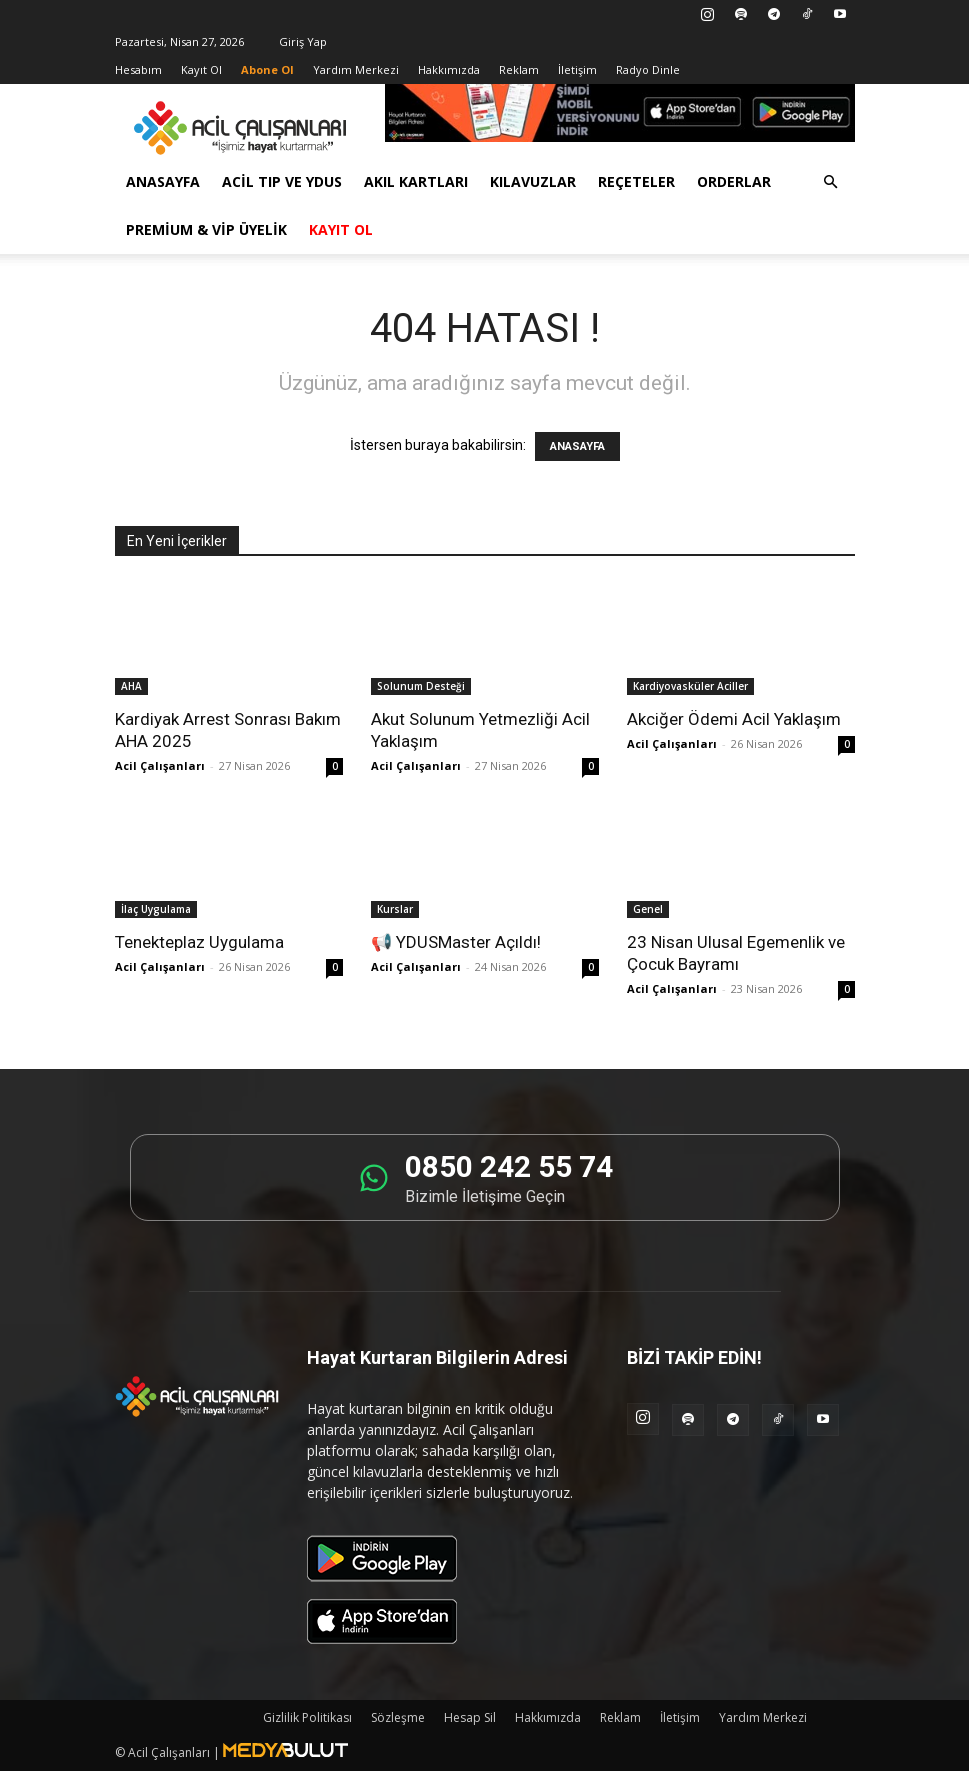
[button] (831, 182)
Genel (648, 909)
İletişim (577, 69)
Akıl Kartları (416, 181)
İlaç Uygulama (156, 909)
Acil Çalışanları (160, 765)
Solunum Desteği (421, 686)
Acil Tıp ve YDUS (282, 181)
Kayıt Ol (201, 69)
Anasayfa (163, 181)
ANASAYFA (577, 446)
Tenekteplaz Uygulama (199, 942)
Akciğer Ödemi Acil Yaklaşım (734, 719)
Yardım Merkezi (356, 69)
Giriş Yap (303, 41)
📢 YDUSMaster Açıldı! (456, 942)
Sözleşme (398, 1717)
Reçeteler (636, 181)
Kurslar (395, 909)
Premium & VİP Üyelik (206, 229)
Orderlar (734, 181)
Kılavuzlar (533, 181)
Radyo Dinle (648, 69)
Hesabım (138, 69)
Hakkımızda (449, 69)
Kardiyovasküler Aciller (690, 686)
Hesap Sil (470, 1717)
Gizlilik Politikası (307, 1717)
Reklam (519, 69)
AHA (131, 686)
